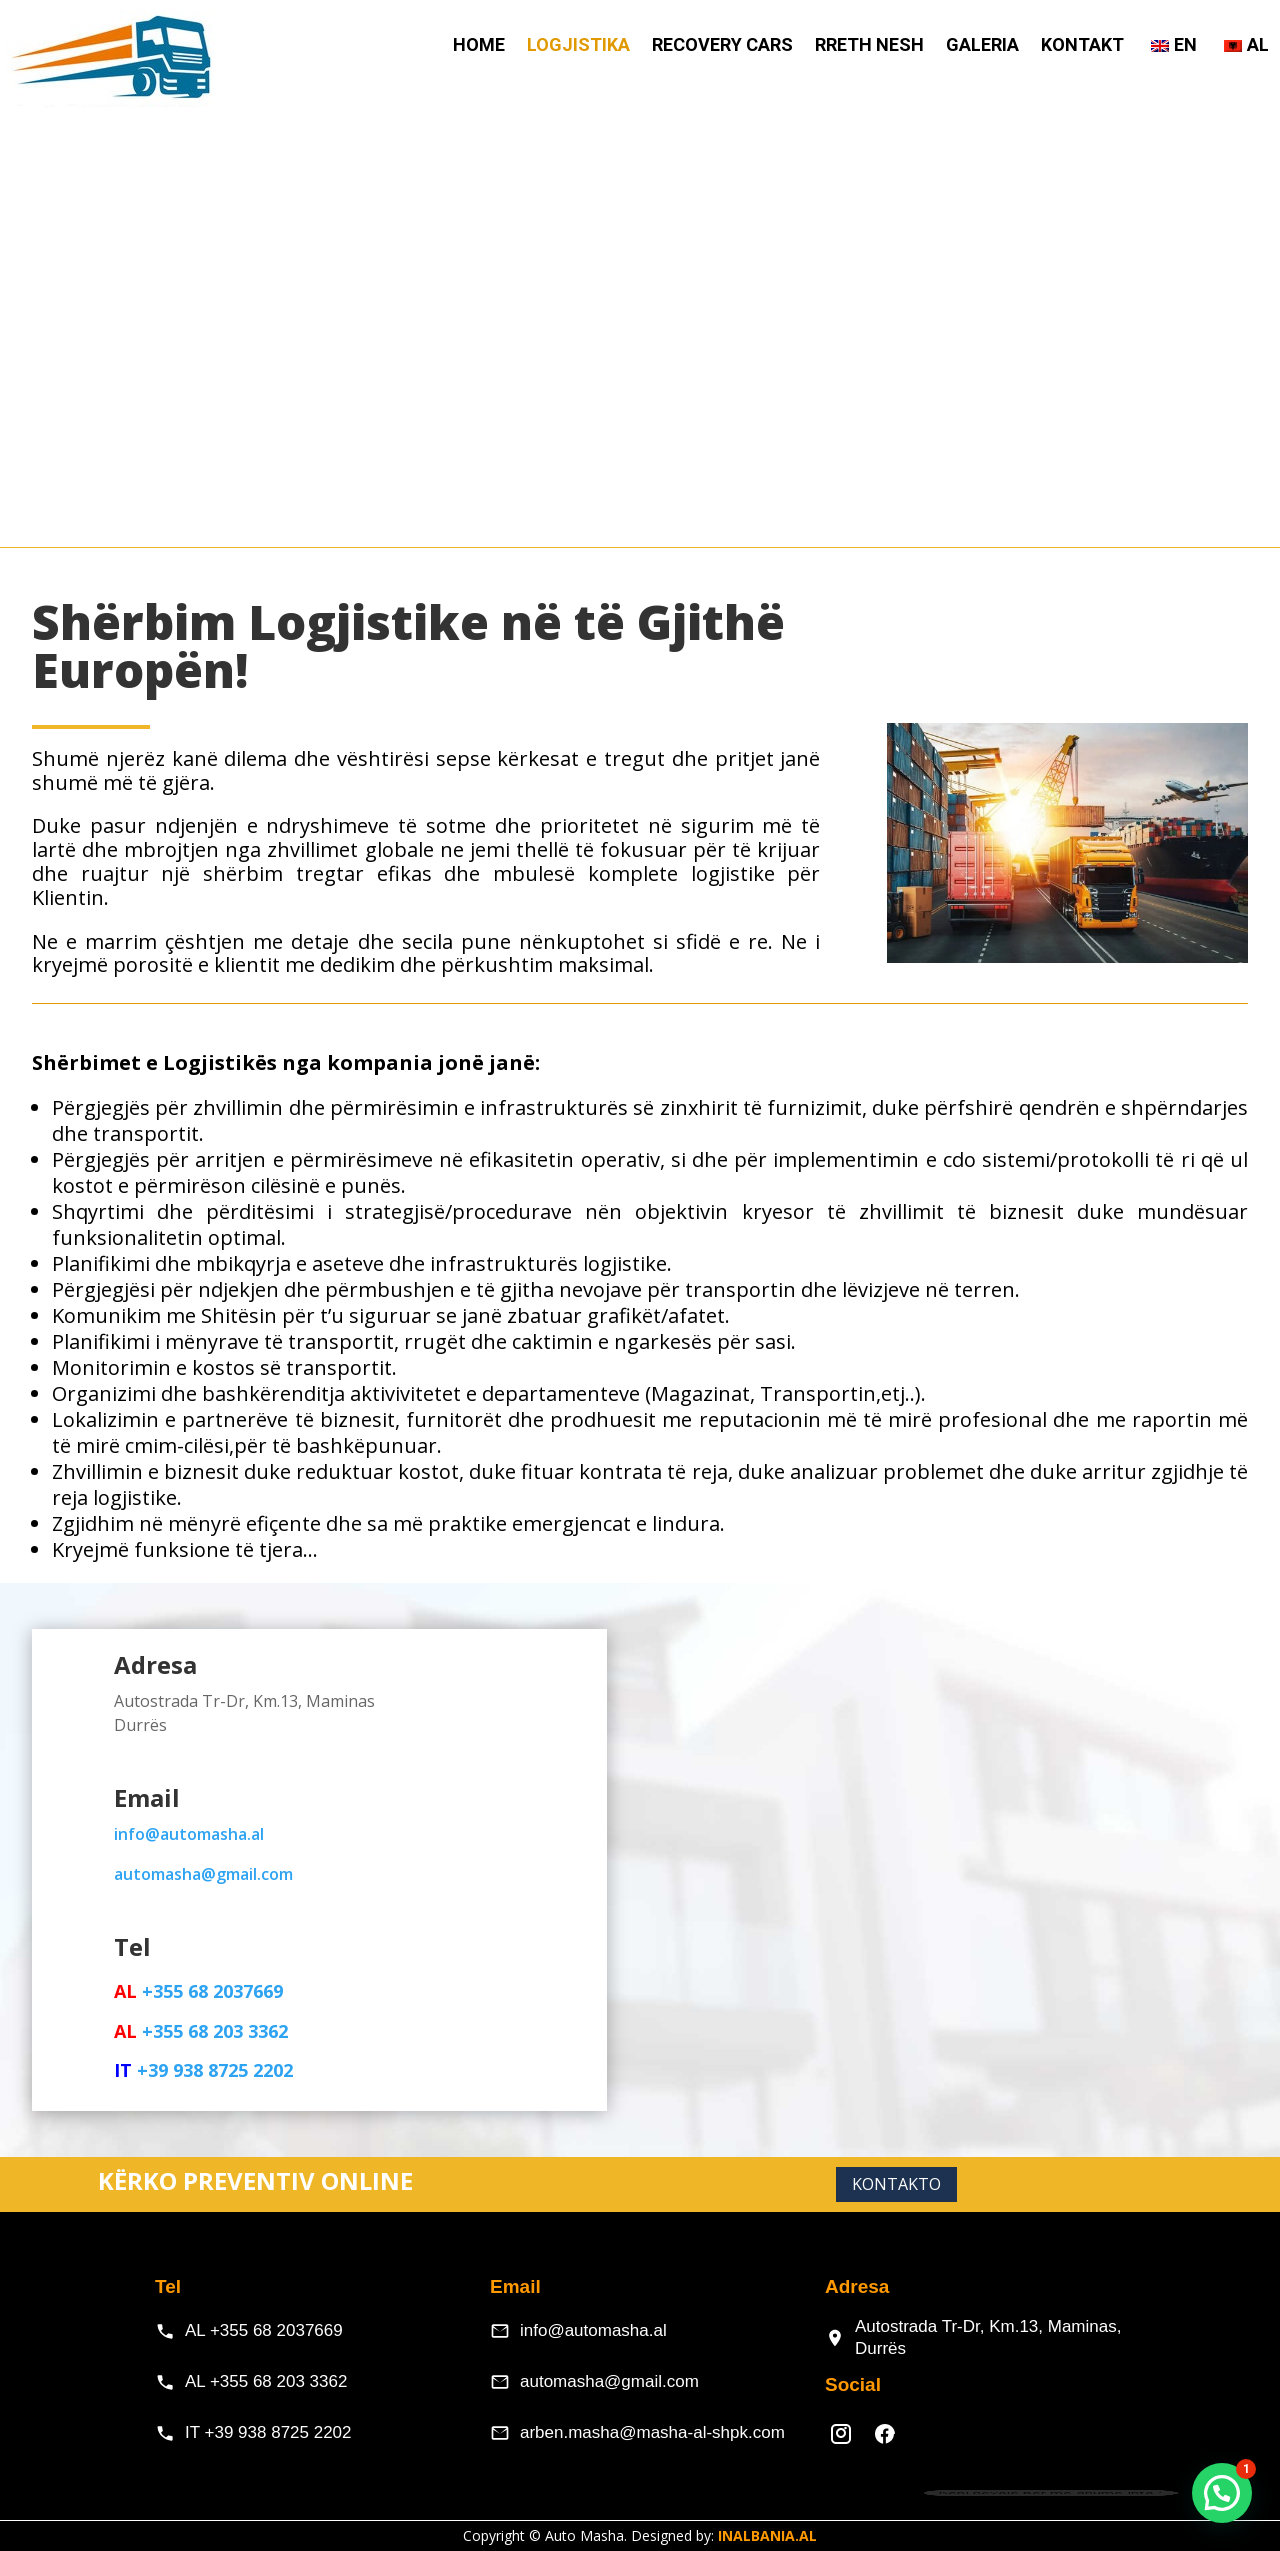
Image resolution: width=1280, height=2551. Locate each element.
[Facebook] (885, 2434)
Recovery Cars (722, 46)
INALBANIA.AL (767, 2535)
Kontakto (896, 2184)
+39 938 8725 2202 (215, 2070)
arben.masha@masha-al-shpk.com (652, 2432)
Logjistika (578, 46)
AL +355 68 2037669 (264, 2330)
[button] (1222, 2493)
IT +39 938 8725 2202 (268, 2432)
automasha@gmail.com (609, 2381)
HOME (479, 46)
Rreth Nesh (869, 46)
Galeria (982, 46)
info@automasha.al (189, 1834)
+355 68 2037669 (212, 1991)
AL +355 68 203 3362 (266, 2381)
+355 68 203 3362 (212, 2031)
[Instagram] (841, 2434)
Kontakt (1082, 46)
